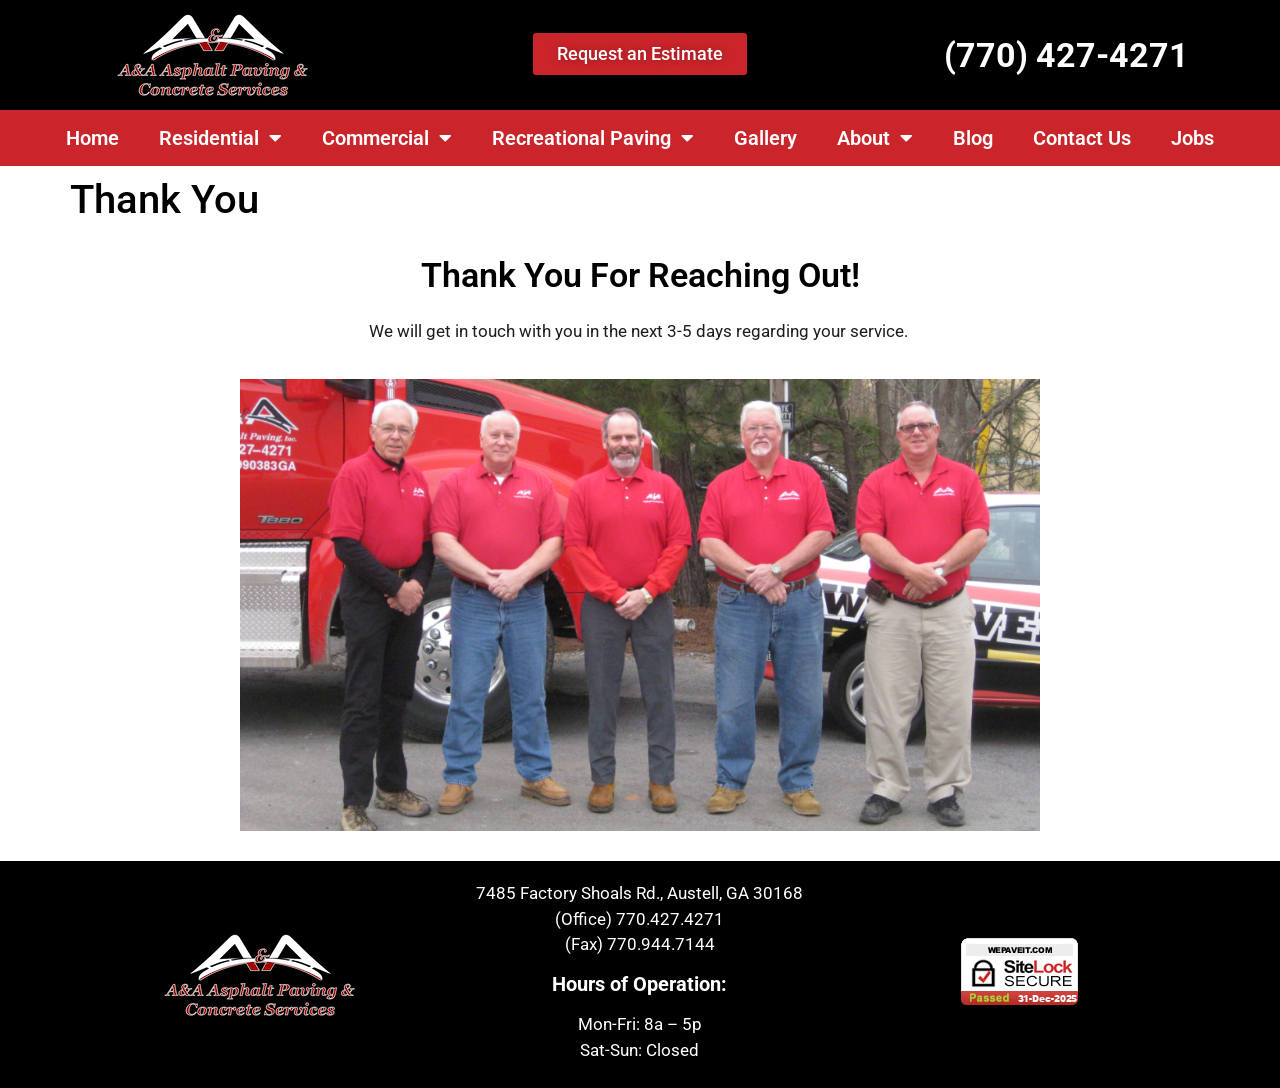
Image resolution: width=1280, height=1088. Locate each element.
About (875, 138)
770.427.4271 (670, 919)
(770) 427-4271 (1066, 55)
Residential (220, 138)
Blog (973, 138)
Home (92, 138)
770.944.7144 (661, 944)
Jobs (1192, 138)
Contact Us (1082, 138)
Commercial (387, 138)
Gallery (765, 138)
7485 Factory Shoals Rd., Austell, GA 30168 (639, 893)
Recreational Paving (593, 138)
